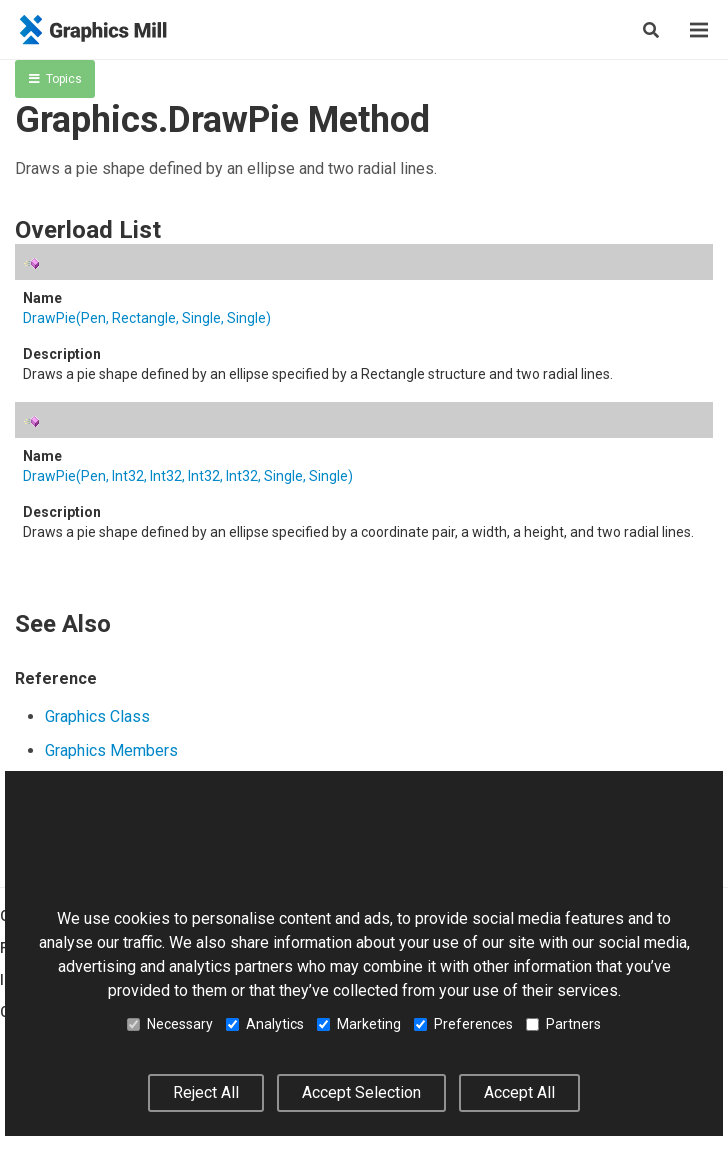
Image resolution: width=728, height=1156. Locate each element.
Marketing (359, 1024)
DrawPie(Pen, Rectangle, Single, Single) (147, 318)
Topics (55, 79)
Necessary (170, 1024)
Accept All (519, 1092)
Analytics (265, 1024)
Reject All (206, 1092)
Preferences (463, 1024)
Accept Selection (361, 1092)
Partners (563, 1024)
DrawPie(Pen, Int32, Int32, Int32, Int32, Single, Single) (188, 476)
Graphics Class (97, 716)
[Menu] (699, 30)
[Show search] (651, 30)
